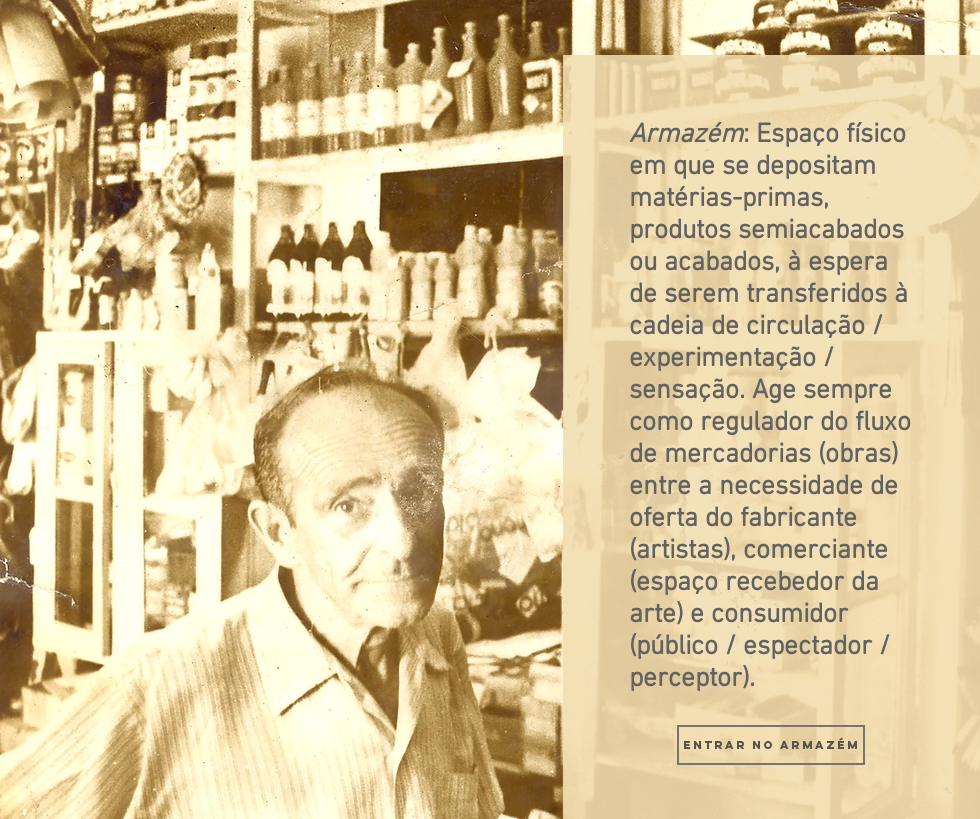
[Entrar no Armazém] (771, 745)
